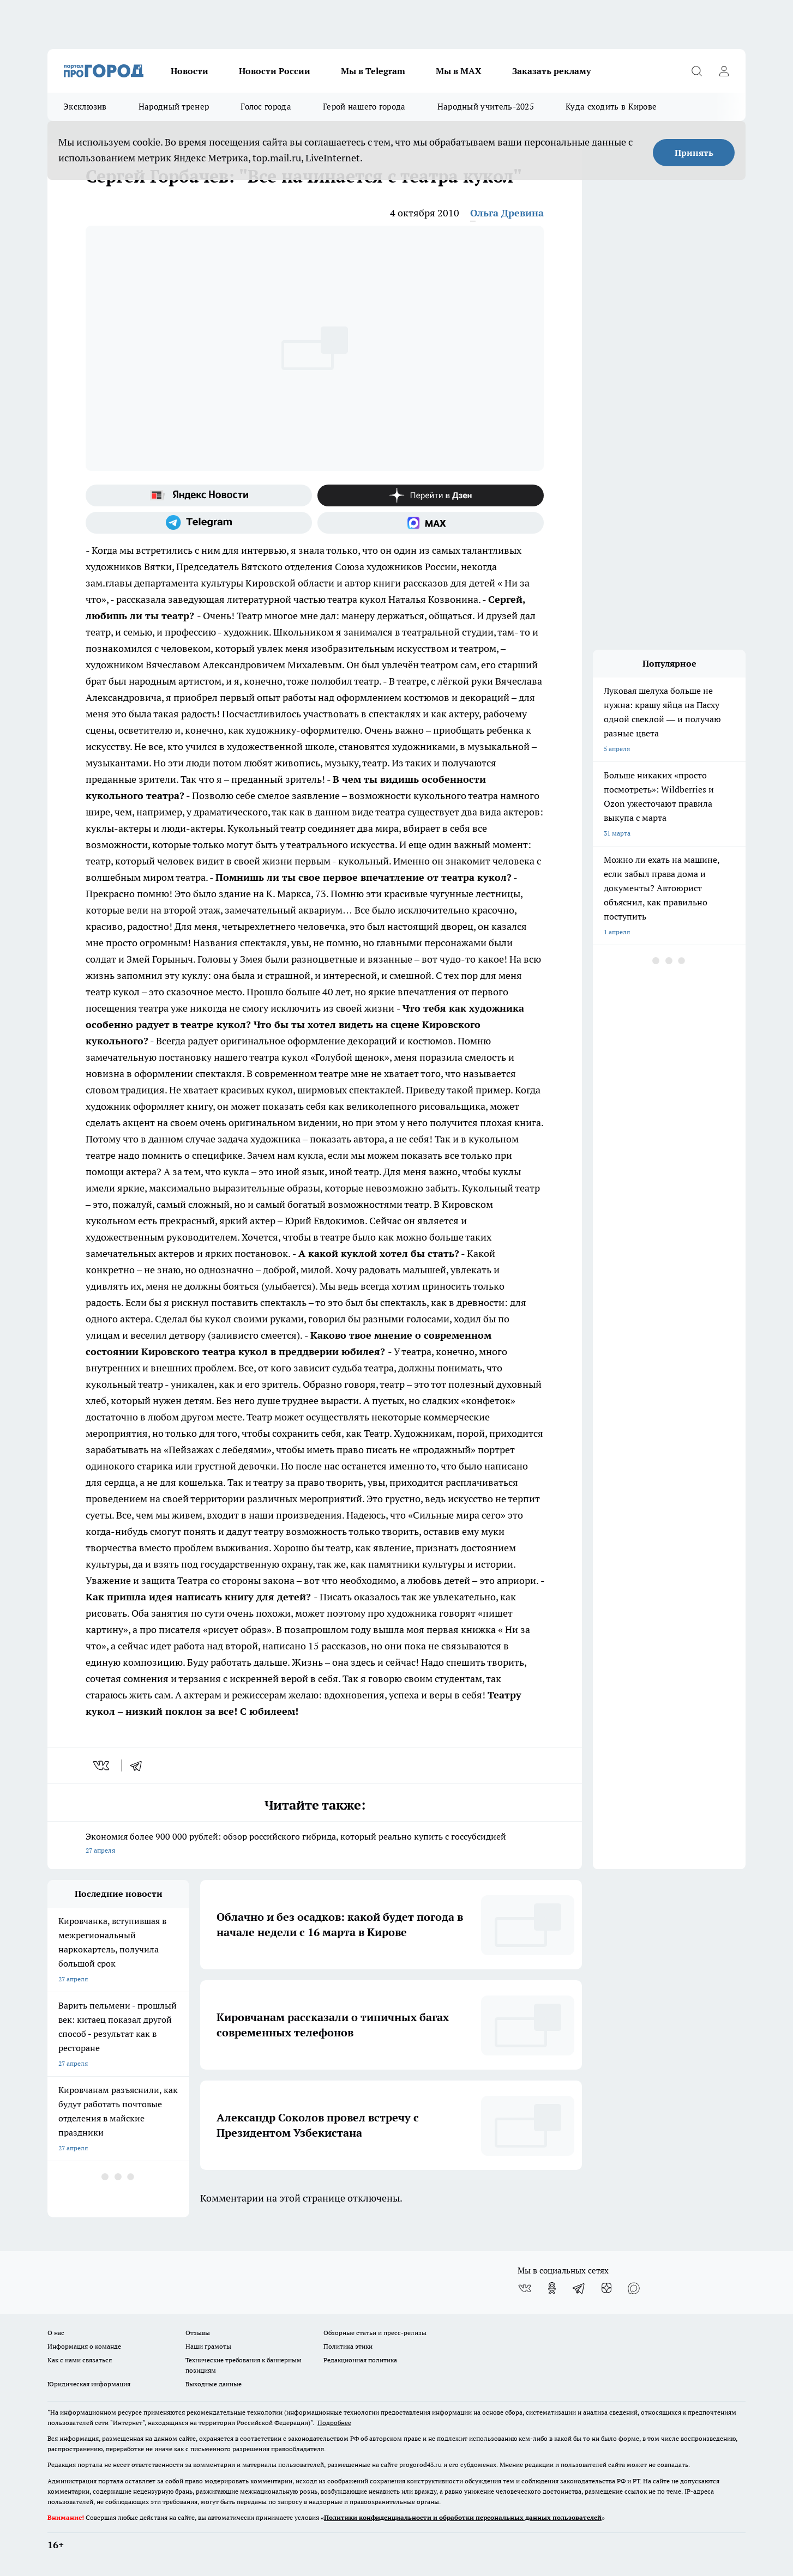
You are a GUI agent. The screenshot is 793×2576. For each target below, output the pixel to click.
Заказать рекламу (551, 70)
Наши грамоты (208, 2346)
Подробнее (334, 2422)
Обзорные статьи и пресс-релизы (374, 2333)
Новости (189, 70)
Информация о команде (84, 2346)
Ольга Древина (507, 213)
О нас (55, 2333)
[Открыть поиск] (696, 71)
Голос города (266, 106)
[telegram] (140, 1765)
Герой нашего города (364, 106)
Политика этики (348, 2346)
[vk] (102, 1765)
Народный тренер (174, 106)
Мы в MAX (459, 70)
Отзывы (197, 2333)
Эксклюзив (85, 106)
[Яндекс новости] (199, 495)
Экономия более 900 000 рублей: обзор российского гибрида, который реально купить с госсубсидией (315, 1844)
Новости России (274, 70)
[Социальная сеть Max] (430, 523)
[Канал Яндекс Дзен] (430, 495)
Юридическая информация (88, 2384)
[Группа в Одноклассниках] (552, 2288)
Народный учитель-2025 (485, 106)
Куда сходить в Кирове (611, 106)
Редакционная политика (360, 2360)
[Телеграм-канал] (199, 523)
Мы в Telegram (373, 70)
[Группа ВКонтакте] (524, 2288)
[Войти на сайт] (724, 71)
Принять (694, 152)
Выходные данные (213, 2384)
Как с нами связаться (79, 2360)
